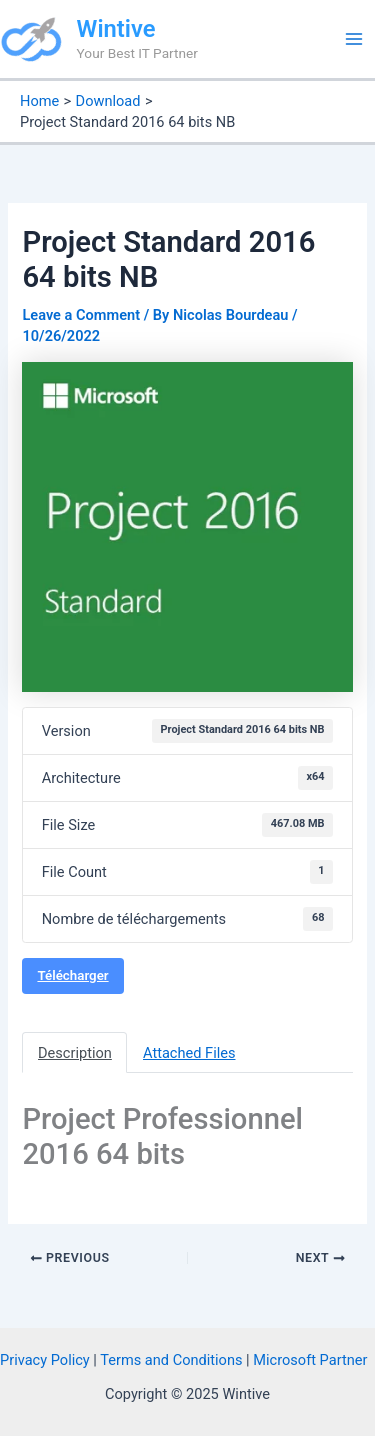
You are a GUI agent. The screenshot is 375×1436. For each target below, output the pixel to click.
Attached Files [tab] (189, 1053)
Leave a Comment (81, 315)
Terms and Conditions (171, 1360)
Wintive (116, 29)
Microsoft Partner (310, 1360)
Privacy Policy (45, 1360)
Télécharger (72, 975)
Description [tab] (75, 1053)
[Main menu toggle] (354, 39)
